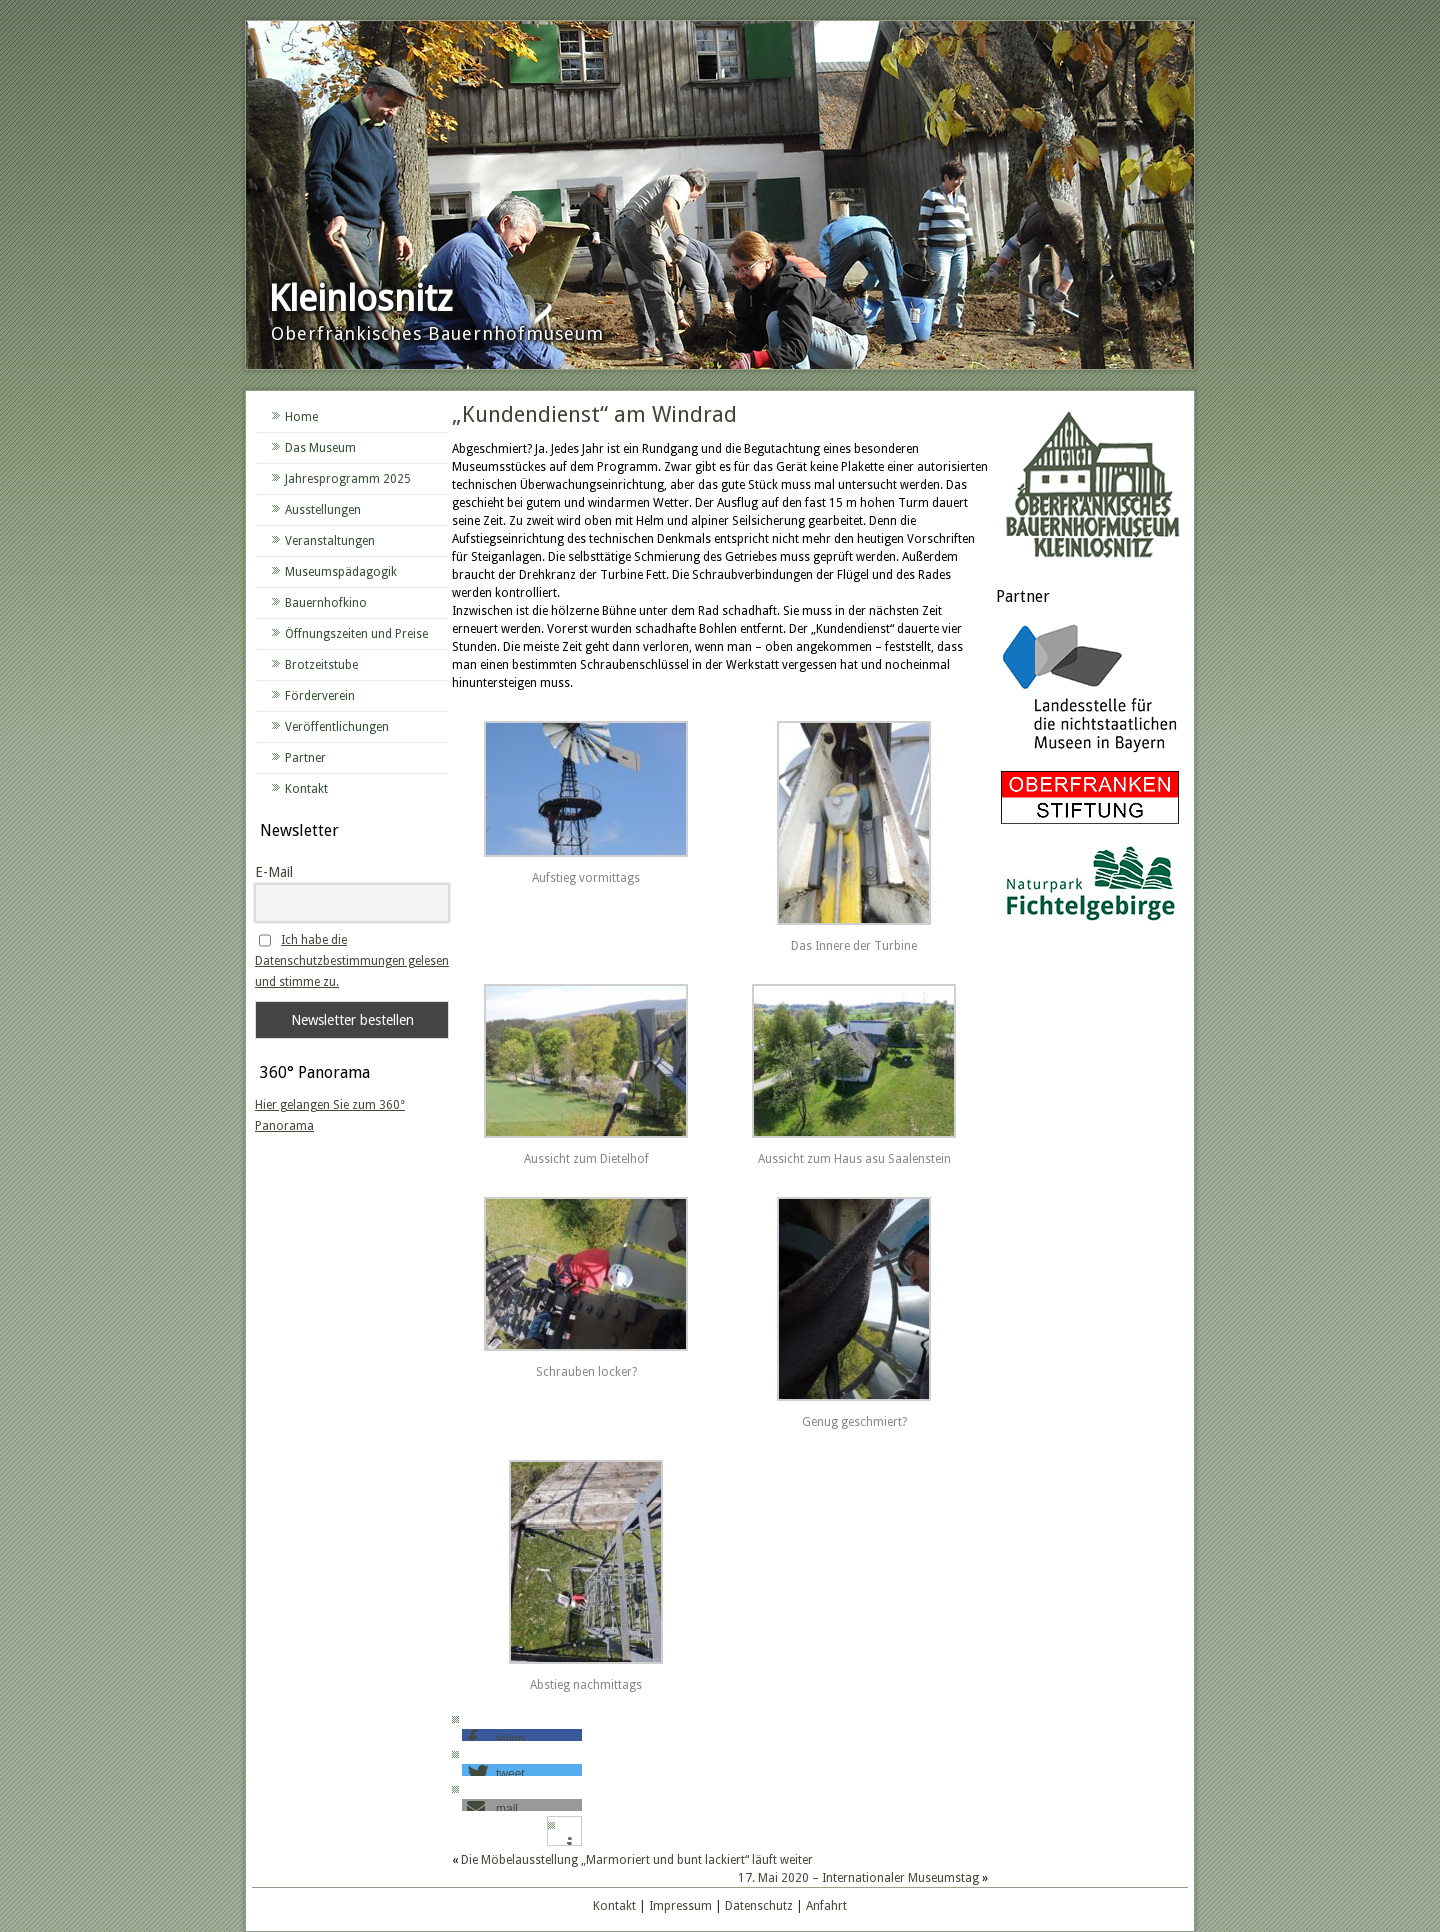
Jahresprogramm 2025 (348, 479)
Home (301, 417)
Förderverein (320, 696)
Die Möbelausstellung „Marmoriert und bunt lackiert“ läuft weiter (637, 1860)
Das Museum (320, 448)
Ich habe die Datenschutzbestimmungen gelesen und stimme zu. (352, 961)
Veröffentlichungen (337, 727)
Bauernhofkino (326, 603)
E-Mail (274, 872)
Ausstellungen (323, 510)
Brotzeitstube (321, 665)
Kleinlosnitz (360, 298)
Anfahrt (826, 1906)
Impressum (680, 1906)
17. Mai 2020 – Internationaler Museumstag (858, 1878)
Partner (305, 758)
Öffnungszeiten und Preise (356, 634)
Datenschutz (759, 1906)
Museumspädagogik (341, 572)
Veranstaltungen (330, 541)
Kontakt (306, 789)
